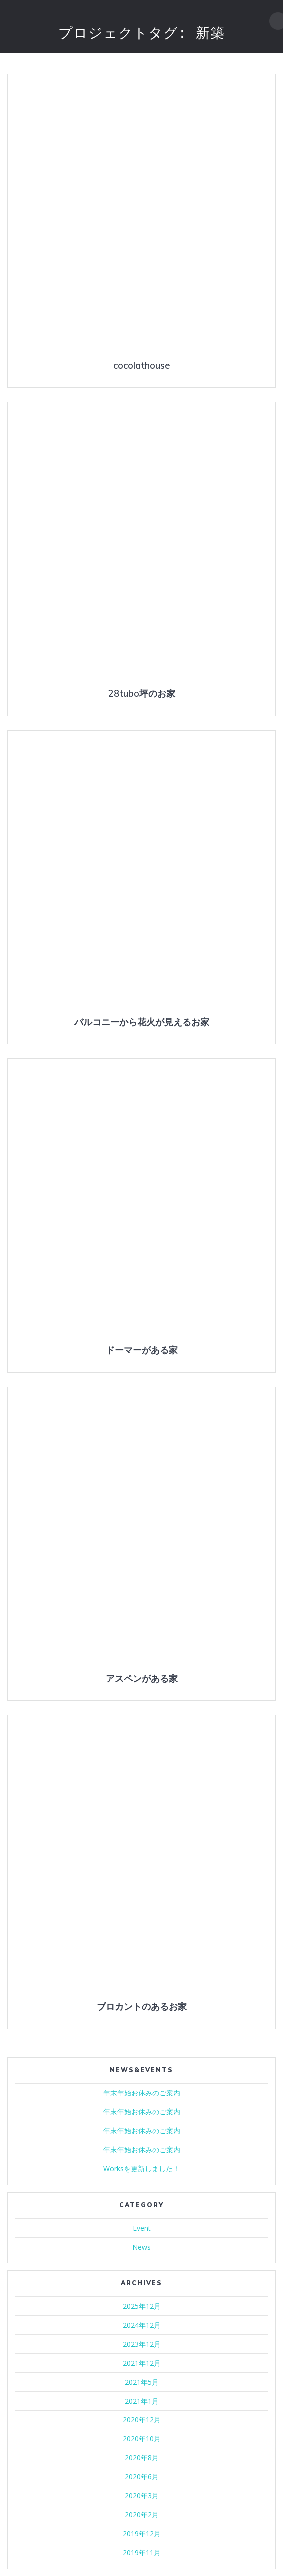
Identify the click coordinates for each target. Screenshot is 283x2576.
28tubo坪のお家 (141, 693)
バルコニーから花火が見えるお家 (141, 1022)
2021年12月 (142, 2363)
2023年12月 (142, 2344)
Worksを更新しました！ (141, 2168)
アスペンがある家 (142, 1678)
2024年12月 (142, 2325)
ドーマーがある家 (142, 1350)
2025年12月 (142, 2306)
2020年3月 (142, 2495)
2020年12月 (142, 2419)
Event (142, 2228)
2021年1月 (142, 2401)
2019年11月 (142, 2552)
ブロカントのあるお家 (142, 2006)
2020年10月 (142, 2438)
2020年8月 (142, 2457)
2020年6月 (142, 2476)
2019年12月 (142, 2533)
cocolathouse (141, 365)
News (141, 2247)
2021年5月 (142, 2382)
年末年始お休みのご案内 (141, 2092)
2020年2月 (142, 2514)
